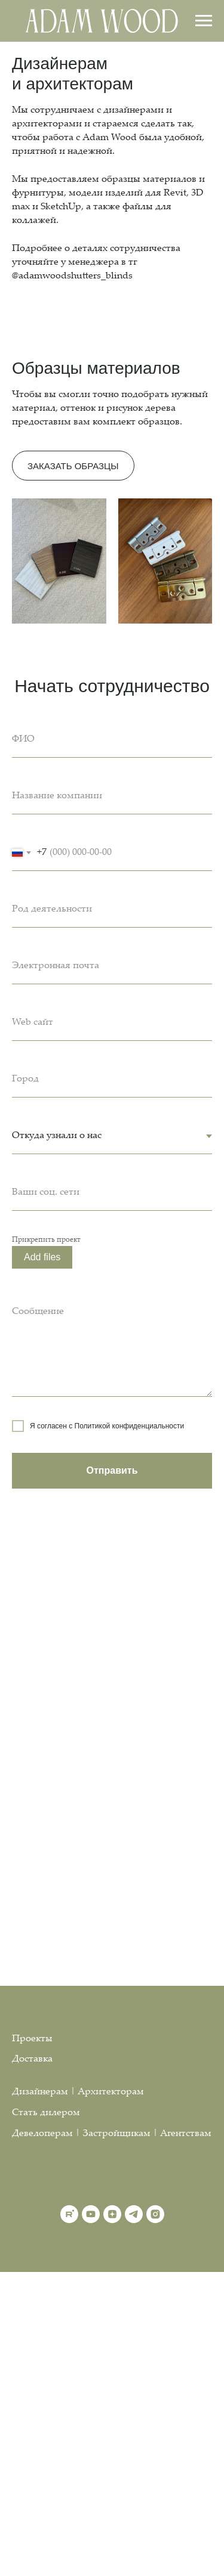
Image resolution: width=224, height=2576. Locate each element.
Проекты (32, 2039)
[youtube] (91, 2214)
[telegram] (134, 2214)
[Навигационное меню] (203, 21)
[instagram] (155, 2214)
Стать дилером (46, 2113)
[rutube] (69, 2214)
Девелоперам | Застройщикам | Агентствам (111, 2134)
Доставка (32, 2059)
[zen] (112, 2214)
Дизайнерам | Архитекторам (78, 2092)
